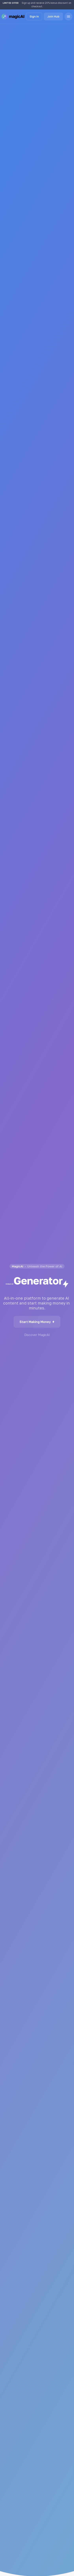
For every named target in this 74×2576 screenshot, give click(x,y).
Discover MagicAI (37, 1339)
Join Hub (53, 16)
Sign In (34, 16)
